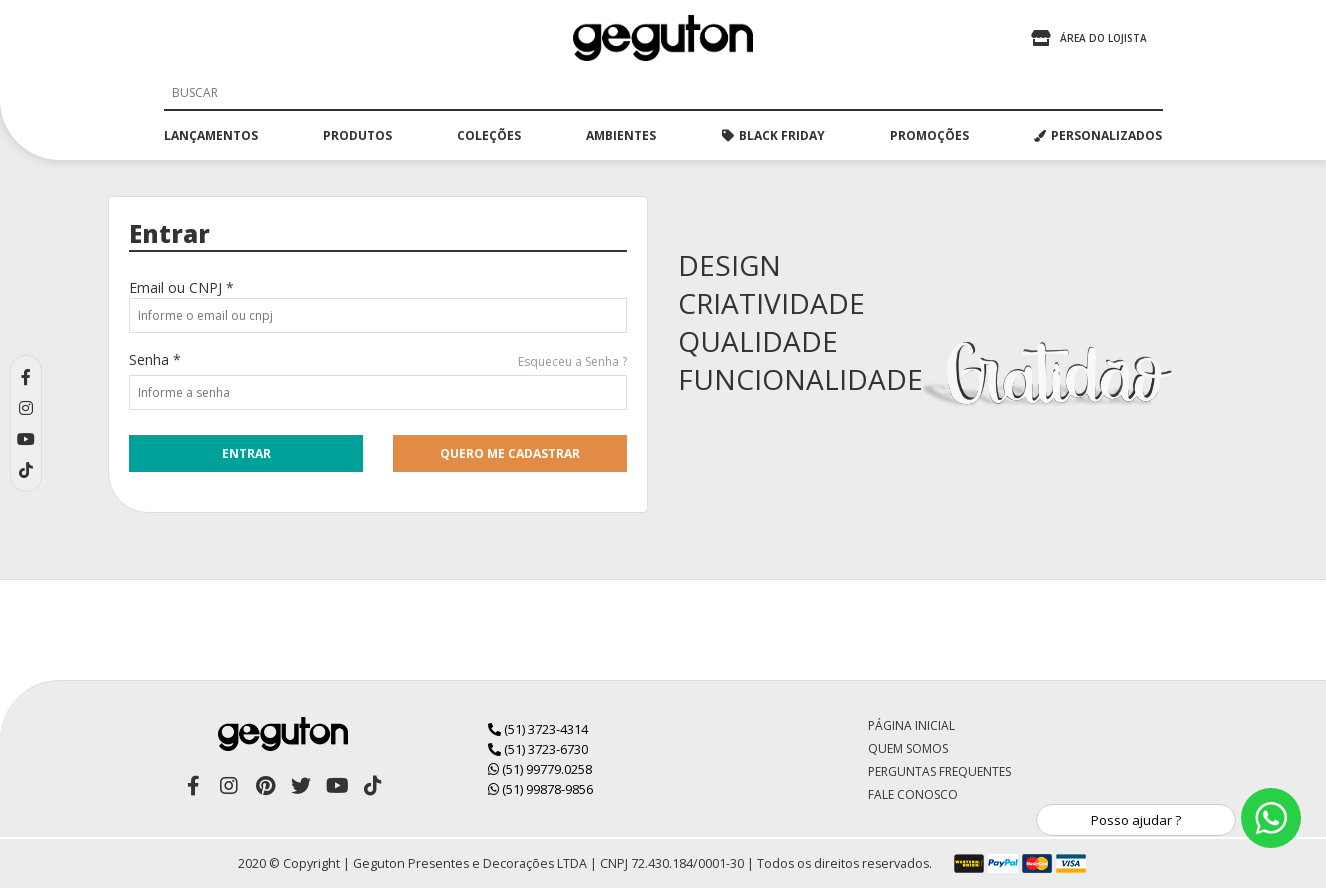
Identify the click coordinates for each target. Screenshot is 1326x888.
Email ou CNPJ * (181, 287)
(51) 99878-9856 (540, 789)
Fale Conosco (913, 794)
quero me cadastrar (510, 453)
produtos (357, 135)
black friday (773, 135)
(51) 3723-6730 (538, 749)
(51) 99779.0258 (540, 769)
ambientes (621, 135)
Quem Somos (908, 748)
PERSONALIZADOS (1098, 135)
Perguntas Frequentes (939, 771)
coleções (489, 135)
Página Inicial (911, 725)
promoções (929, 135)
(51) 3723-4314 (538, 729)
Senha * (155, 359)
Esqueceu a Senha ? (572, 361)
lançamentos (211, 135)
